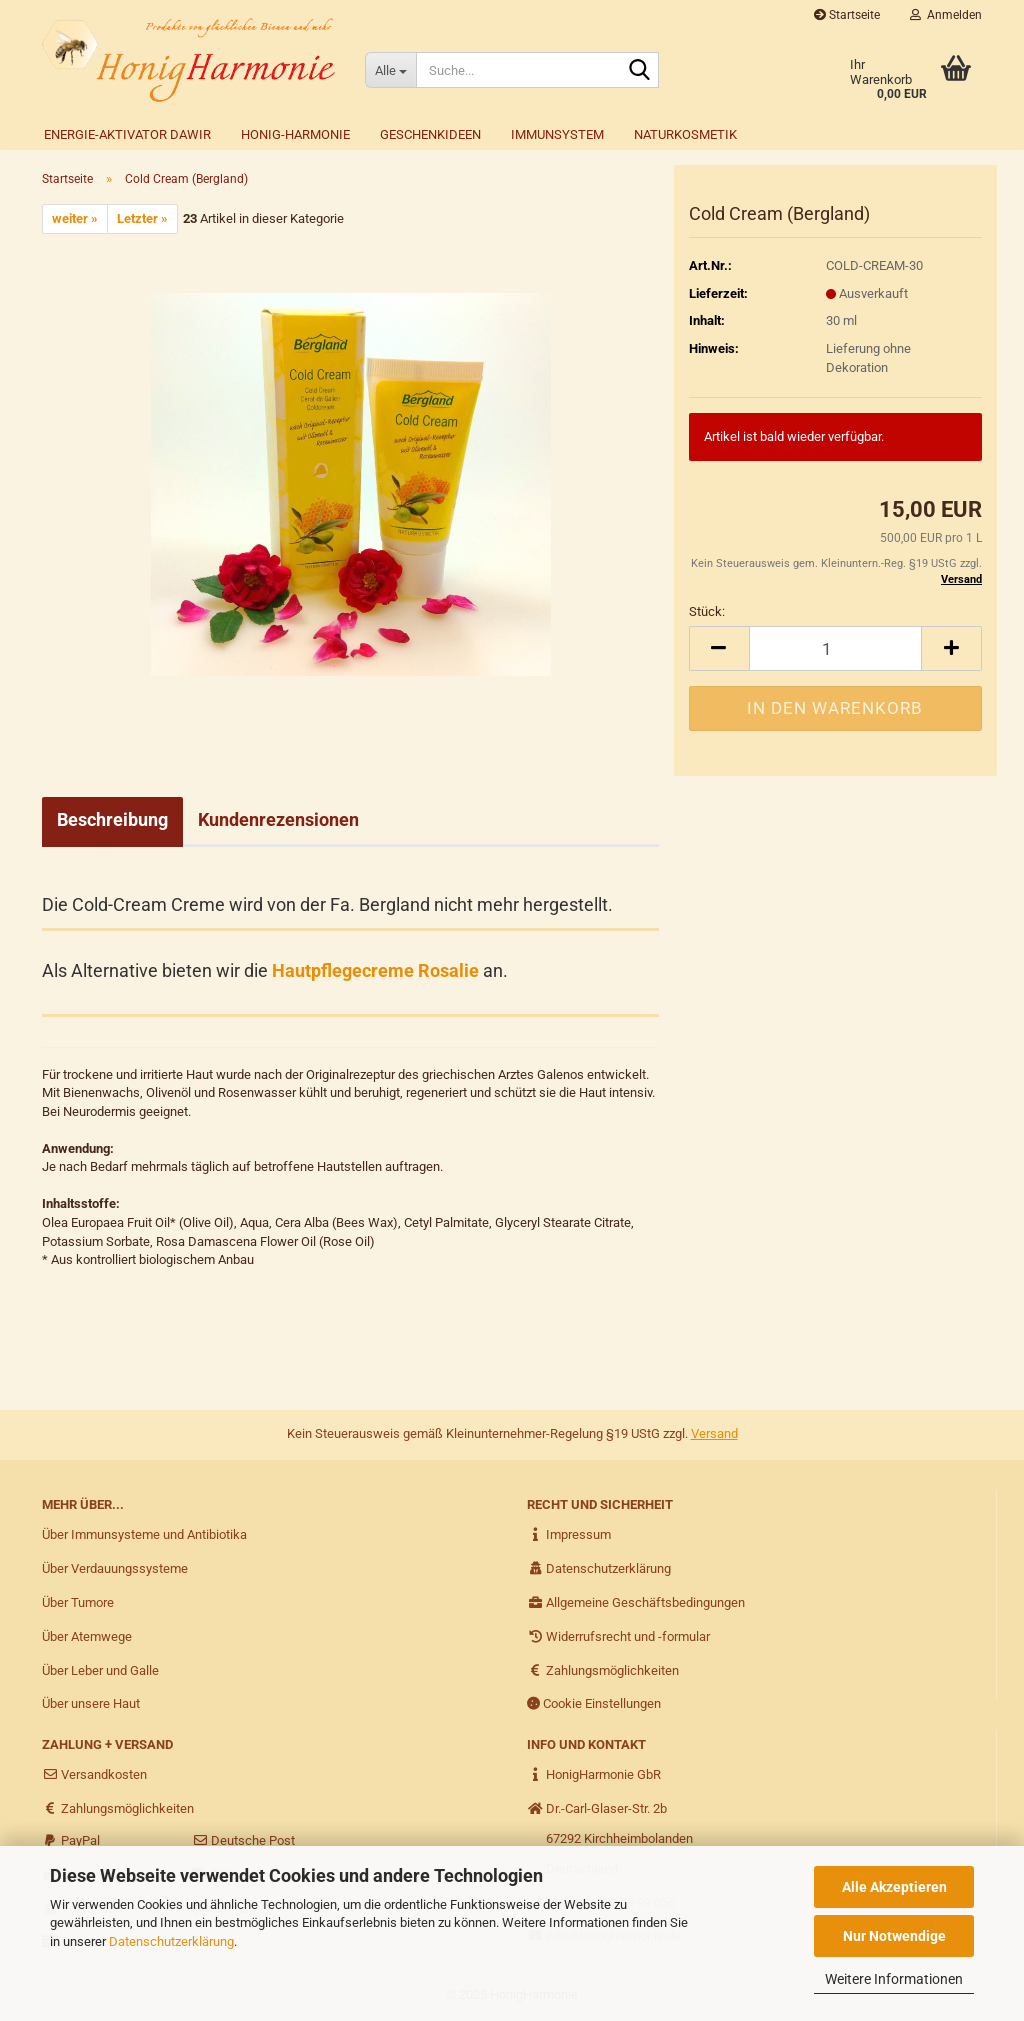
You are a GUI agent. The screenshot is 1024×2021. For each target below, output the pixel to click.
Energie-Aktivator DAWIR (127, 134)
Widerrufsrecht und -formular (618, 1636)
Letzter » (142, 218)
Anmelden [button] (946, 15)
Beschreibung (112, 819)
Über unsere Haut (91, 1703)
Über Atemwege (87, 1636)
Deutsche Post (243, 1840)
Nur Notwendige (894, 1936)
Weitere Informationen (894, 1979)
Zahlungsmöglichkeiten (603, 1670)
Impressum (569, 1534)
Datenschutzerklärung (171, 1941)
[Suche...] (390, 70)
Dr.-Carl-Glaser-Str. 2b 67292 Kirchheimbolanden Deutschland (610, 1838)
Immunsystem (557, 134)
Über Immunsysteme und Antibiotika (144, 1534)
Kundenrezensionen (278, 819)
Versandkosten (94, 1774)
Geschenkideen (430, 134)
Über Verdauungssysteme (115, 1568)
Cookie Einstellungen (594, 1703)
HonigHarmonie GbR (594, 1774)
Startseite (847, 15)
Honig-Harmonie (295, 134)
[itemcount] (835, 648)
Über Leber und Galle (100, 1670)
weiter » (75, 218)
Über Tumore (78, 1602)
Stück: (707, 611)
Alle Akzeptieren (894, 1887)
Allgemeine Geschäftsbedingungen (636, 1602)
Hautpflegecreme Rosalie (375, 970)
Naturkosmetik (685, 134)
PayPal (71, 1840)
